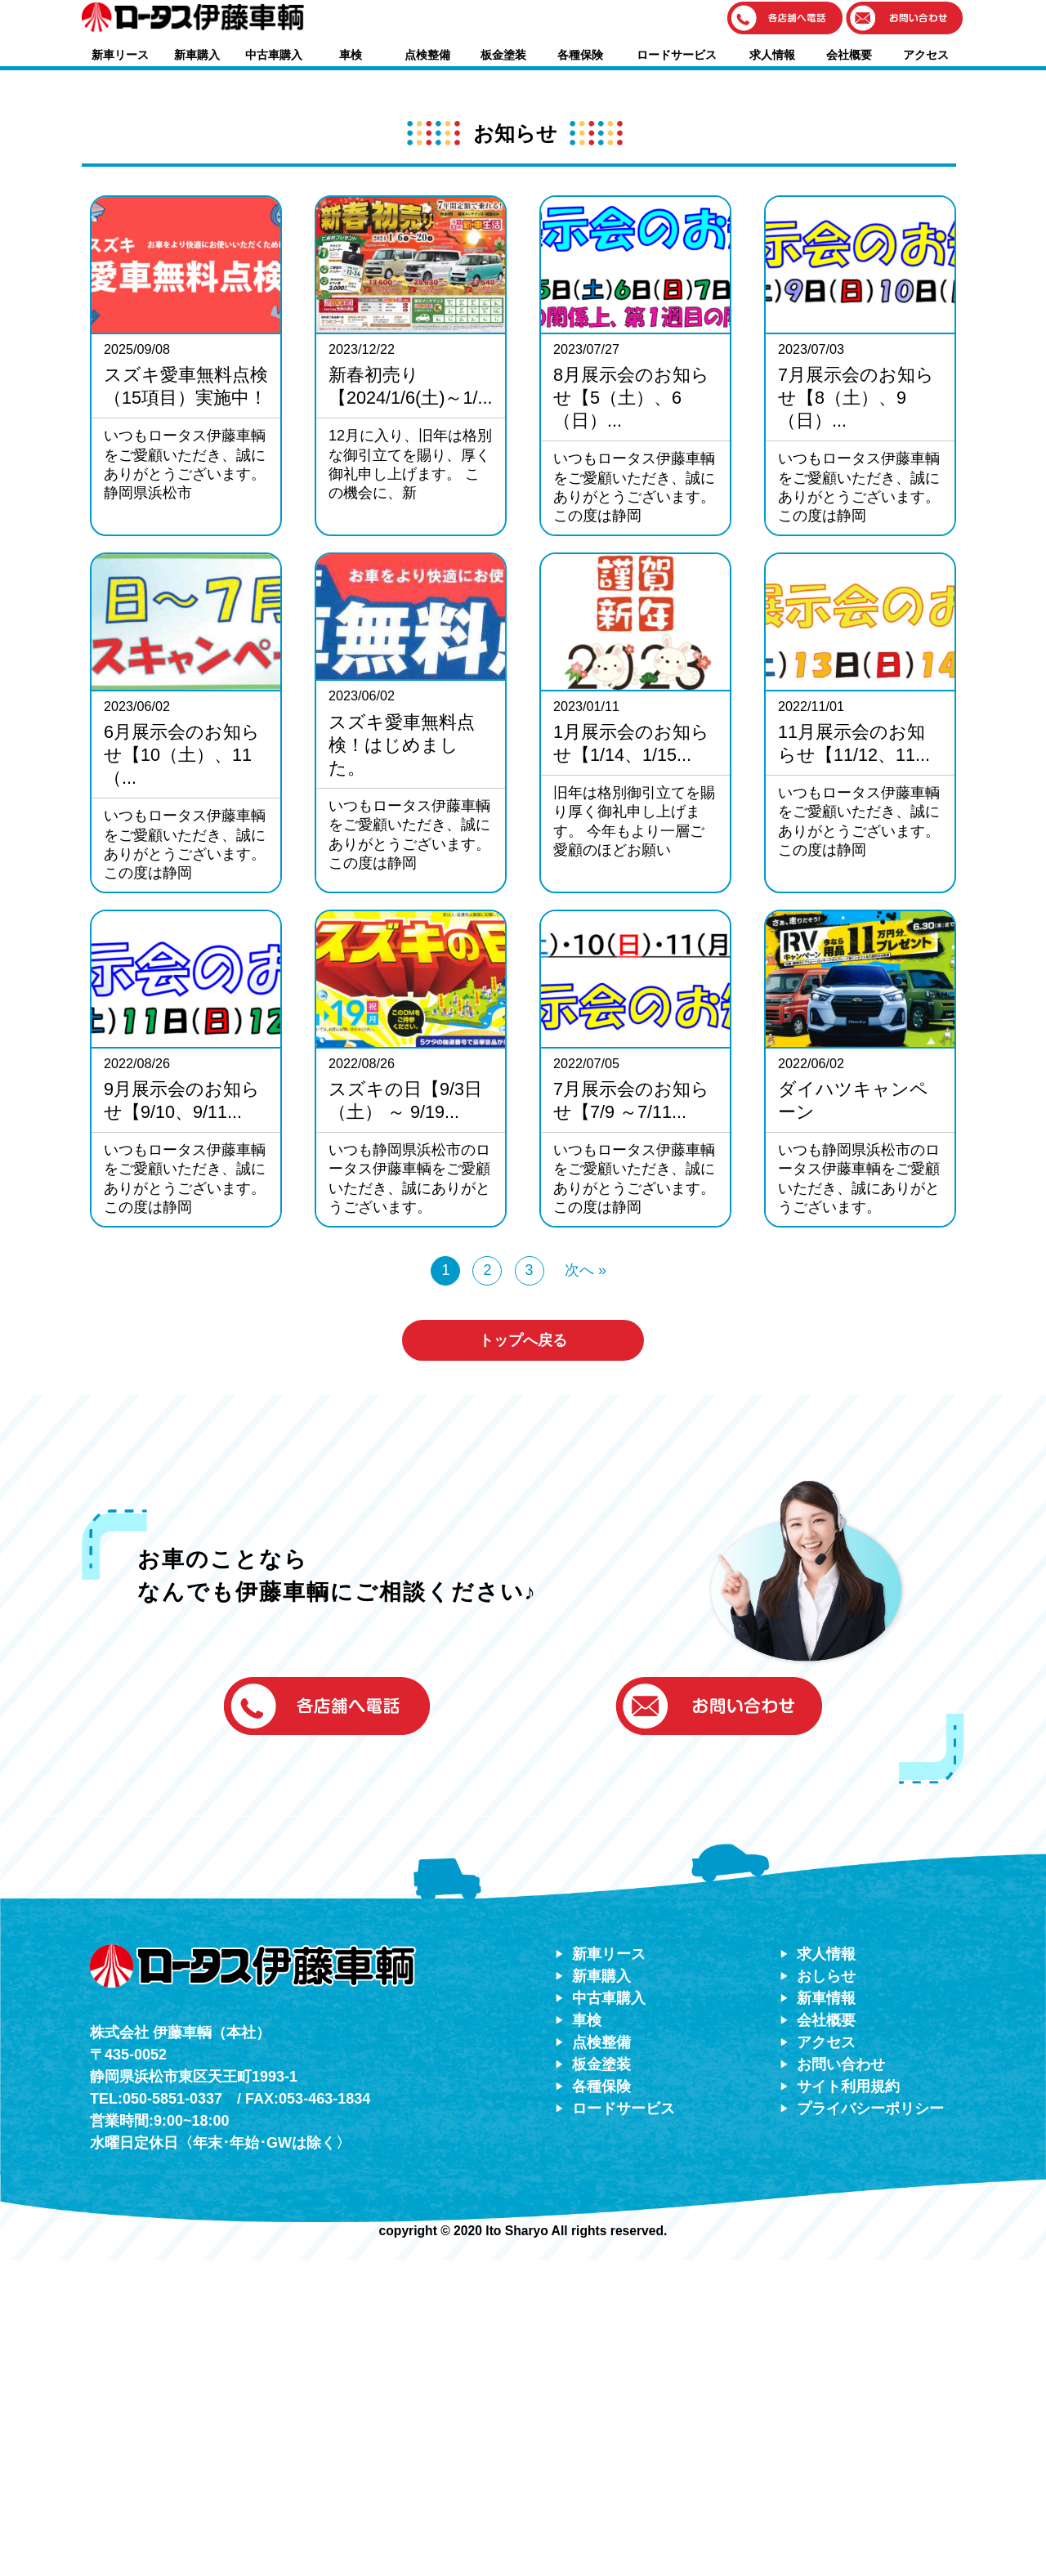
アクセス (926, 54)
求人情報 (772, 54)
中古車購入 (273, 54)
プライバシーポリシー (870, 2424)
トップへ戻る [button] (523, 1656)
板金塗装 (503, 54)
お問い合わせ (841, 2380)
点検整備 (427, 54)
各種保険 (580, 54)
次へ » (585, 1585)
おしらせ (826, 2291)
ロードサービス (677, 54)
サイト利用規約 (848, 2402)
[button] (785, 19)
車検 (350, 54)
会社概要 (849, 54)
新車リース (120, 54)
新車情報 (826, 2313)
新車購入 (197, 54)
